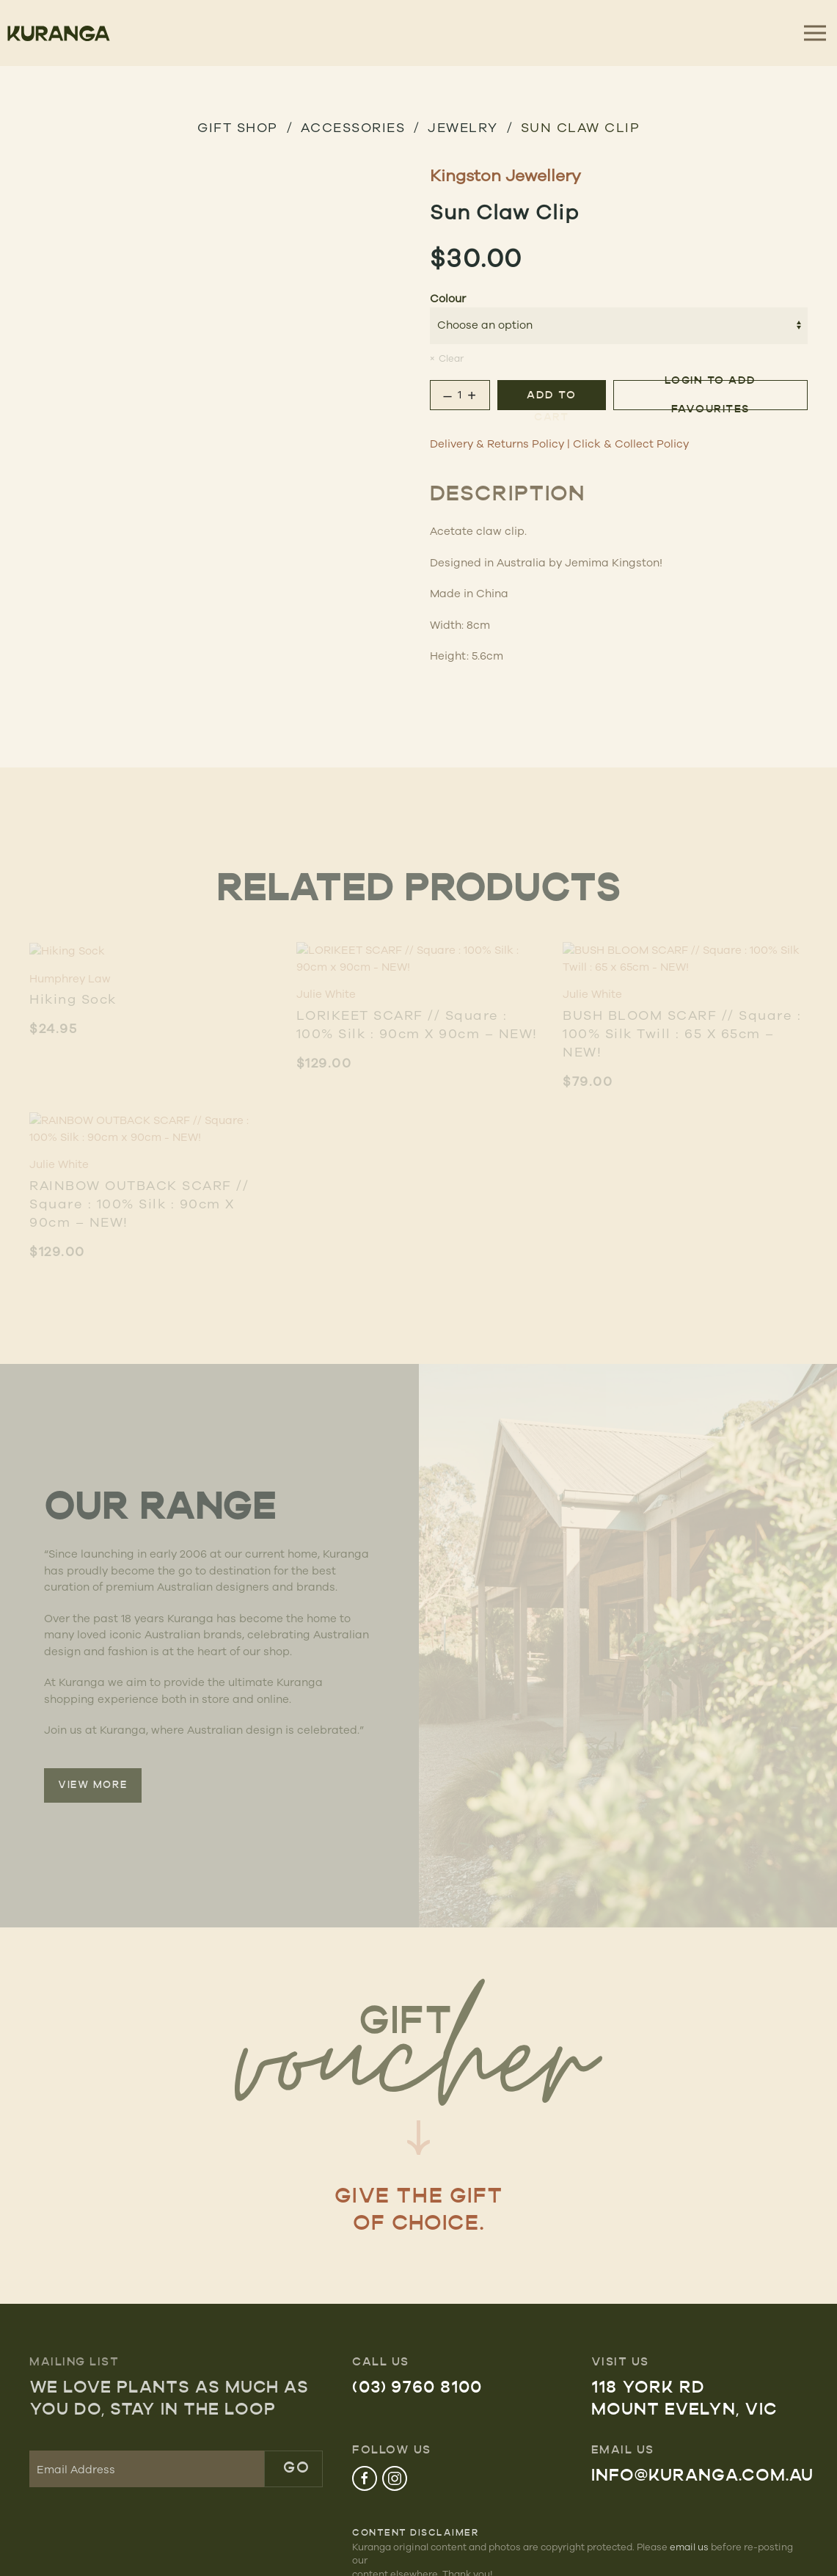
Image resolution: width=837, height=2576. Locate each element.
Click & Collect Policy (631, 443)
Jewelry (463, 127)
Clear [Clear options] (451, 358)
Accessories (353, 127)
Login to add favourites (710, 395)
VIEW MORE (93, 1785)
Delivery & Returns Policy (497, 443)
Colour (448, 298)
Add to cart (551, 400)
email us (689, 2547)
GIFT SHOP (237, 127)
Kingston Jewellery (505, 175)
